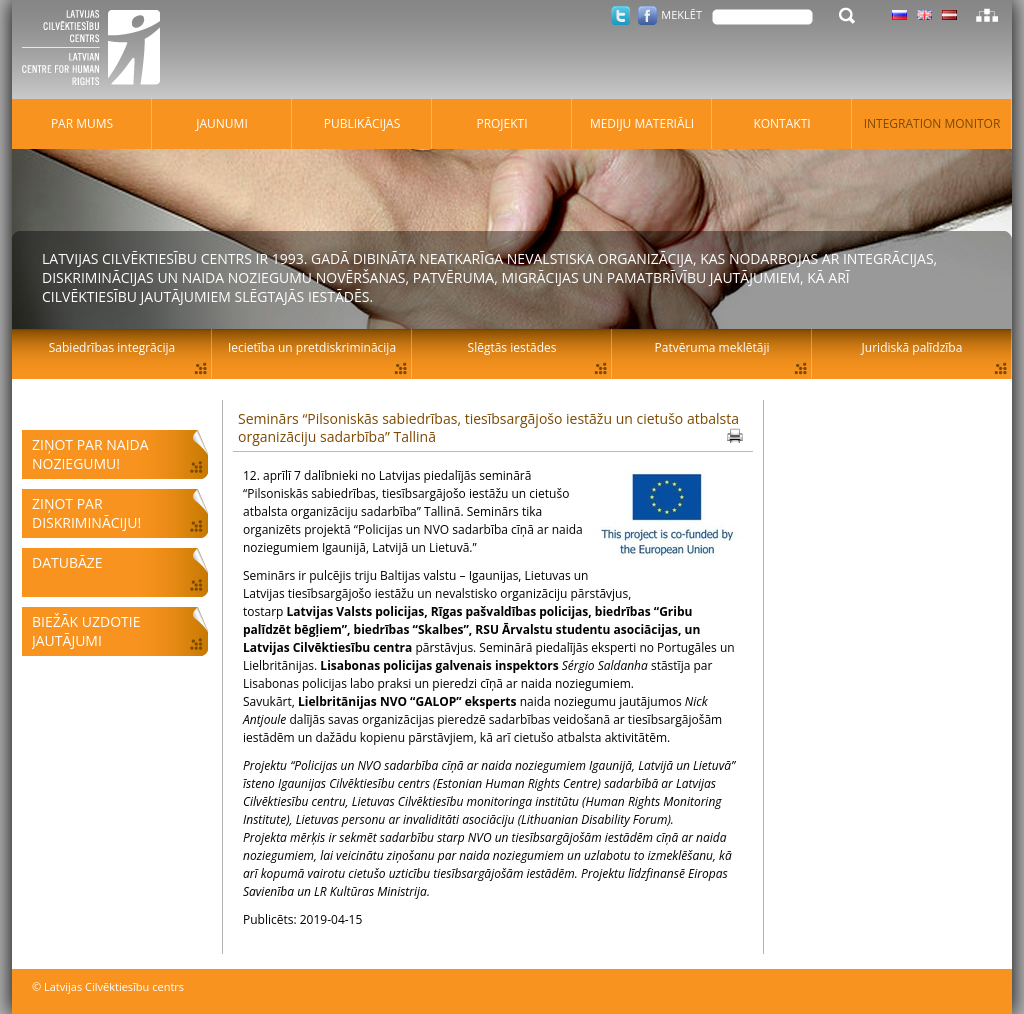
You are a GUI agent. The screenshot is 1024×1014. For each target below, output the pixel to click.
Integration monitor (932, 123)
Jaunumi (222, 123)
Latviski (949, 15)
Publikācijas (362, 123)
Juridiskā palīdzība (912, 347)
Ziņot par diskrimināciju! (86, 513)
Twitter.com (620, 15)
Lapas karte (987, 15)
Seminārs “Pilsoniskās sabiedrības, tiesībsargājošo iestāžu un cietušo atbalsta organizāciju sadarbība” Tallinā (488, 427)
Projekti (501, 123)
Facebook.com (647, 15)
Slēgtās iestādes (512, 347)
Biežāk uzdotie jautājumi (86, 631)
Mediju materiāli (642, 123)
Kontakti (781, 123)
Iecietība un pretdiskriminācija (312, 347)
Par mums (82, 123)
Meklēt (681, 14)
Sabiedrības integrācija (112, 347)
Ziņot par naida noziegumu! (90, 454)
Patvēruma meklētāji (712, 347)
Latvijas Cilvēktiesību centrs (97, 50)
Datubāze (67, 562)
